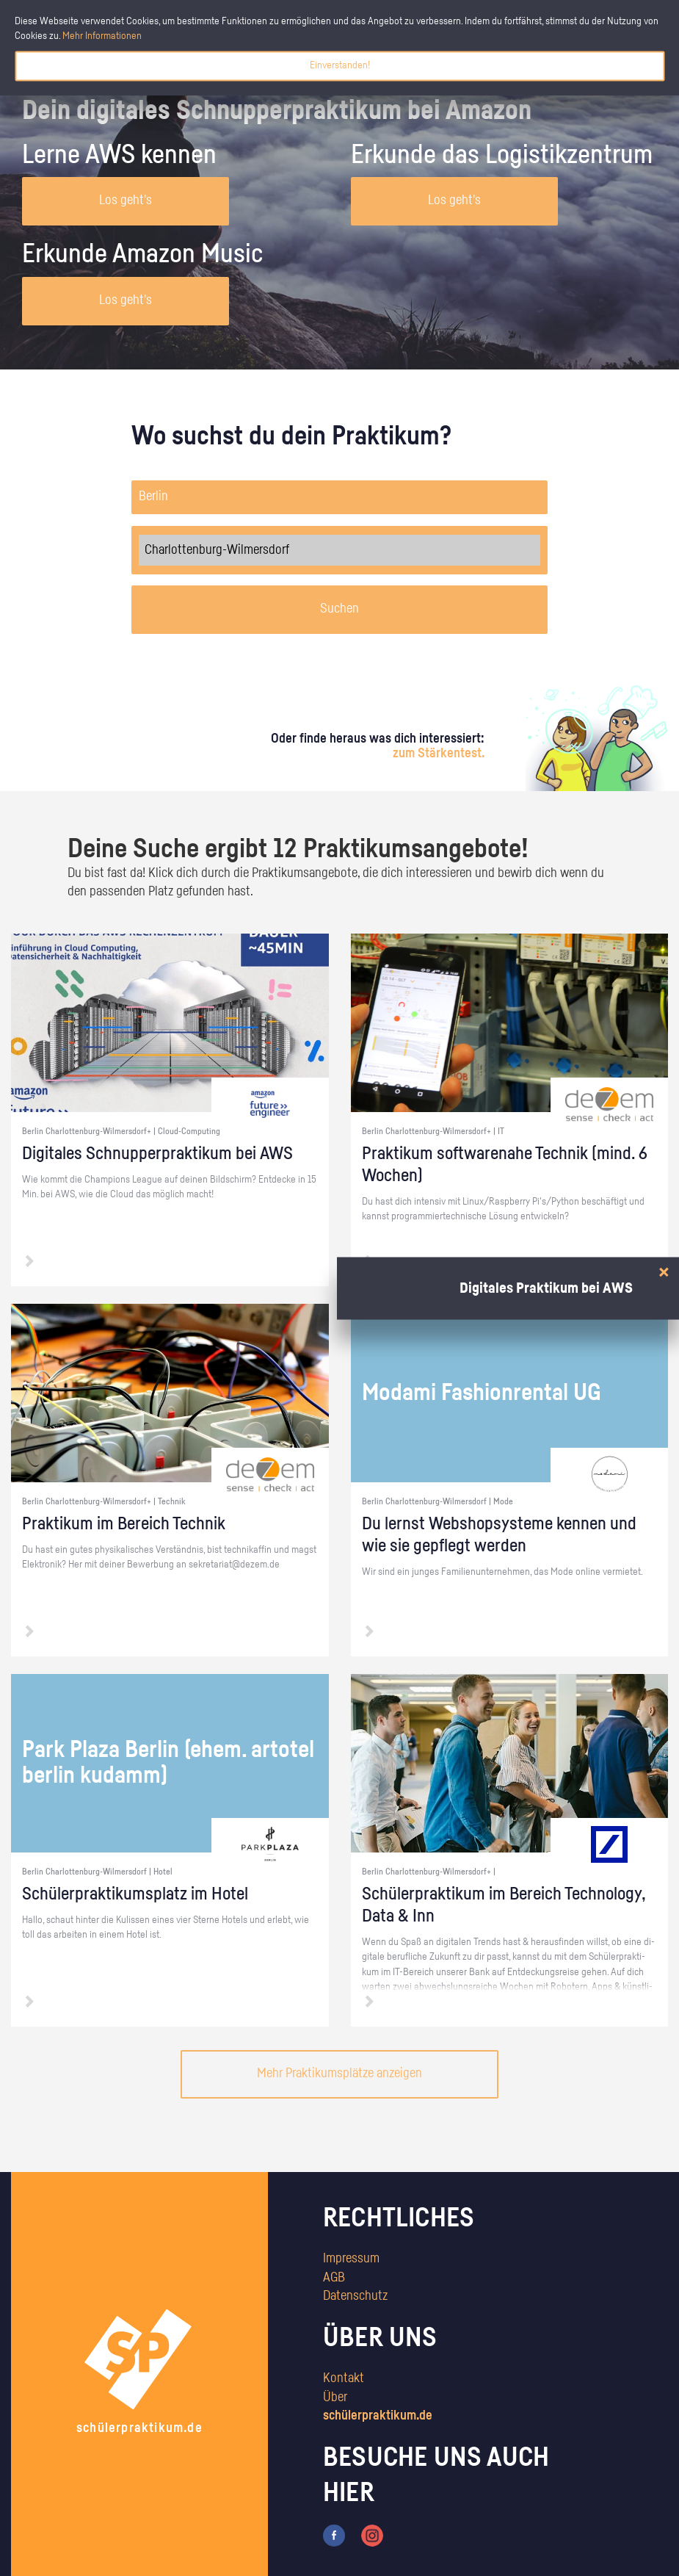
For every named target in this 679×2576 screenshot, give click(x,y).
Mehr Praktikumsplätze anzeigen (339, 2073)
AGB (334, 2277)
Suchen (339, 609)
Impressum (351, 2258)
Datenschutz (355, 2296)
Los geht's (125, 200)
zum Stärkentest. (438, 753)
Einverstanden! (340, 65)
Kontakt (343, 2378)
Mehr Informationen (102, 36)
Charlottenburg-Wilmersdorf (339, 550)
